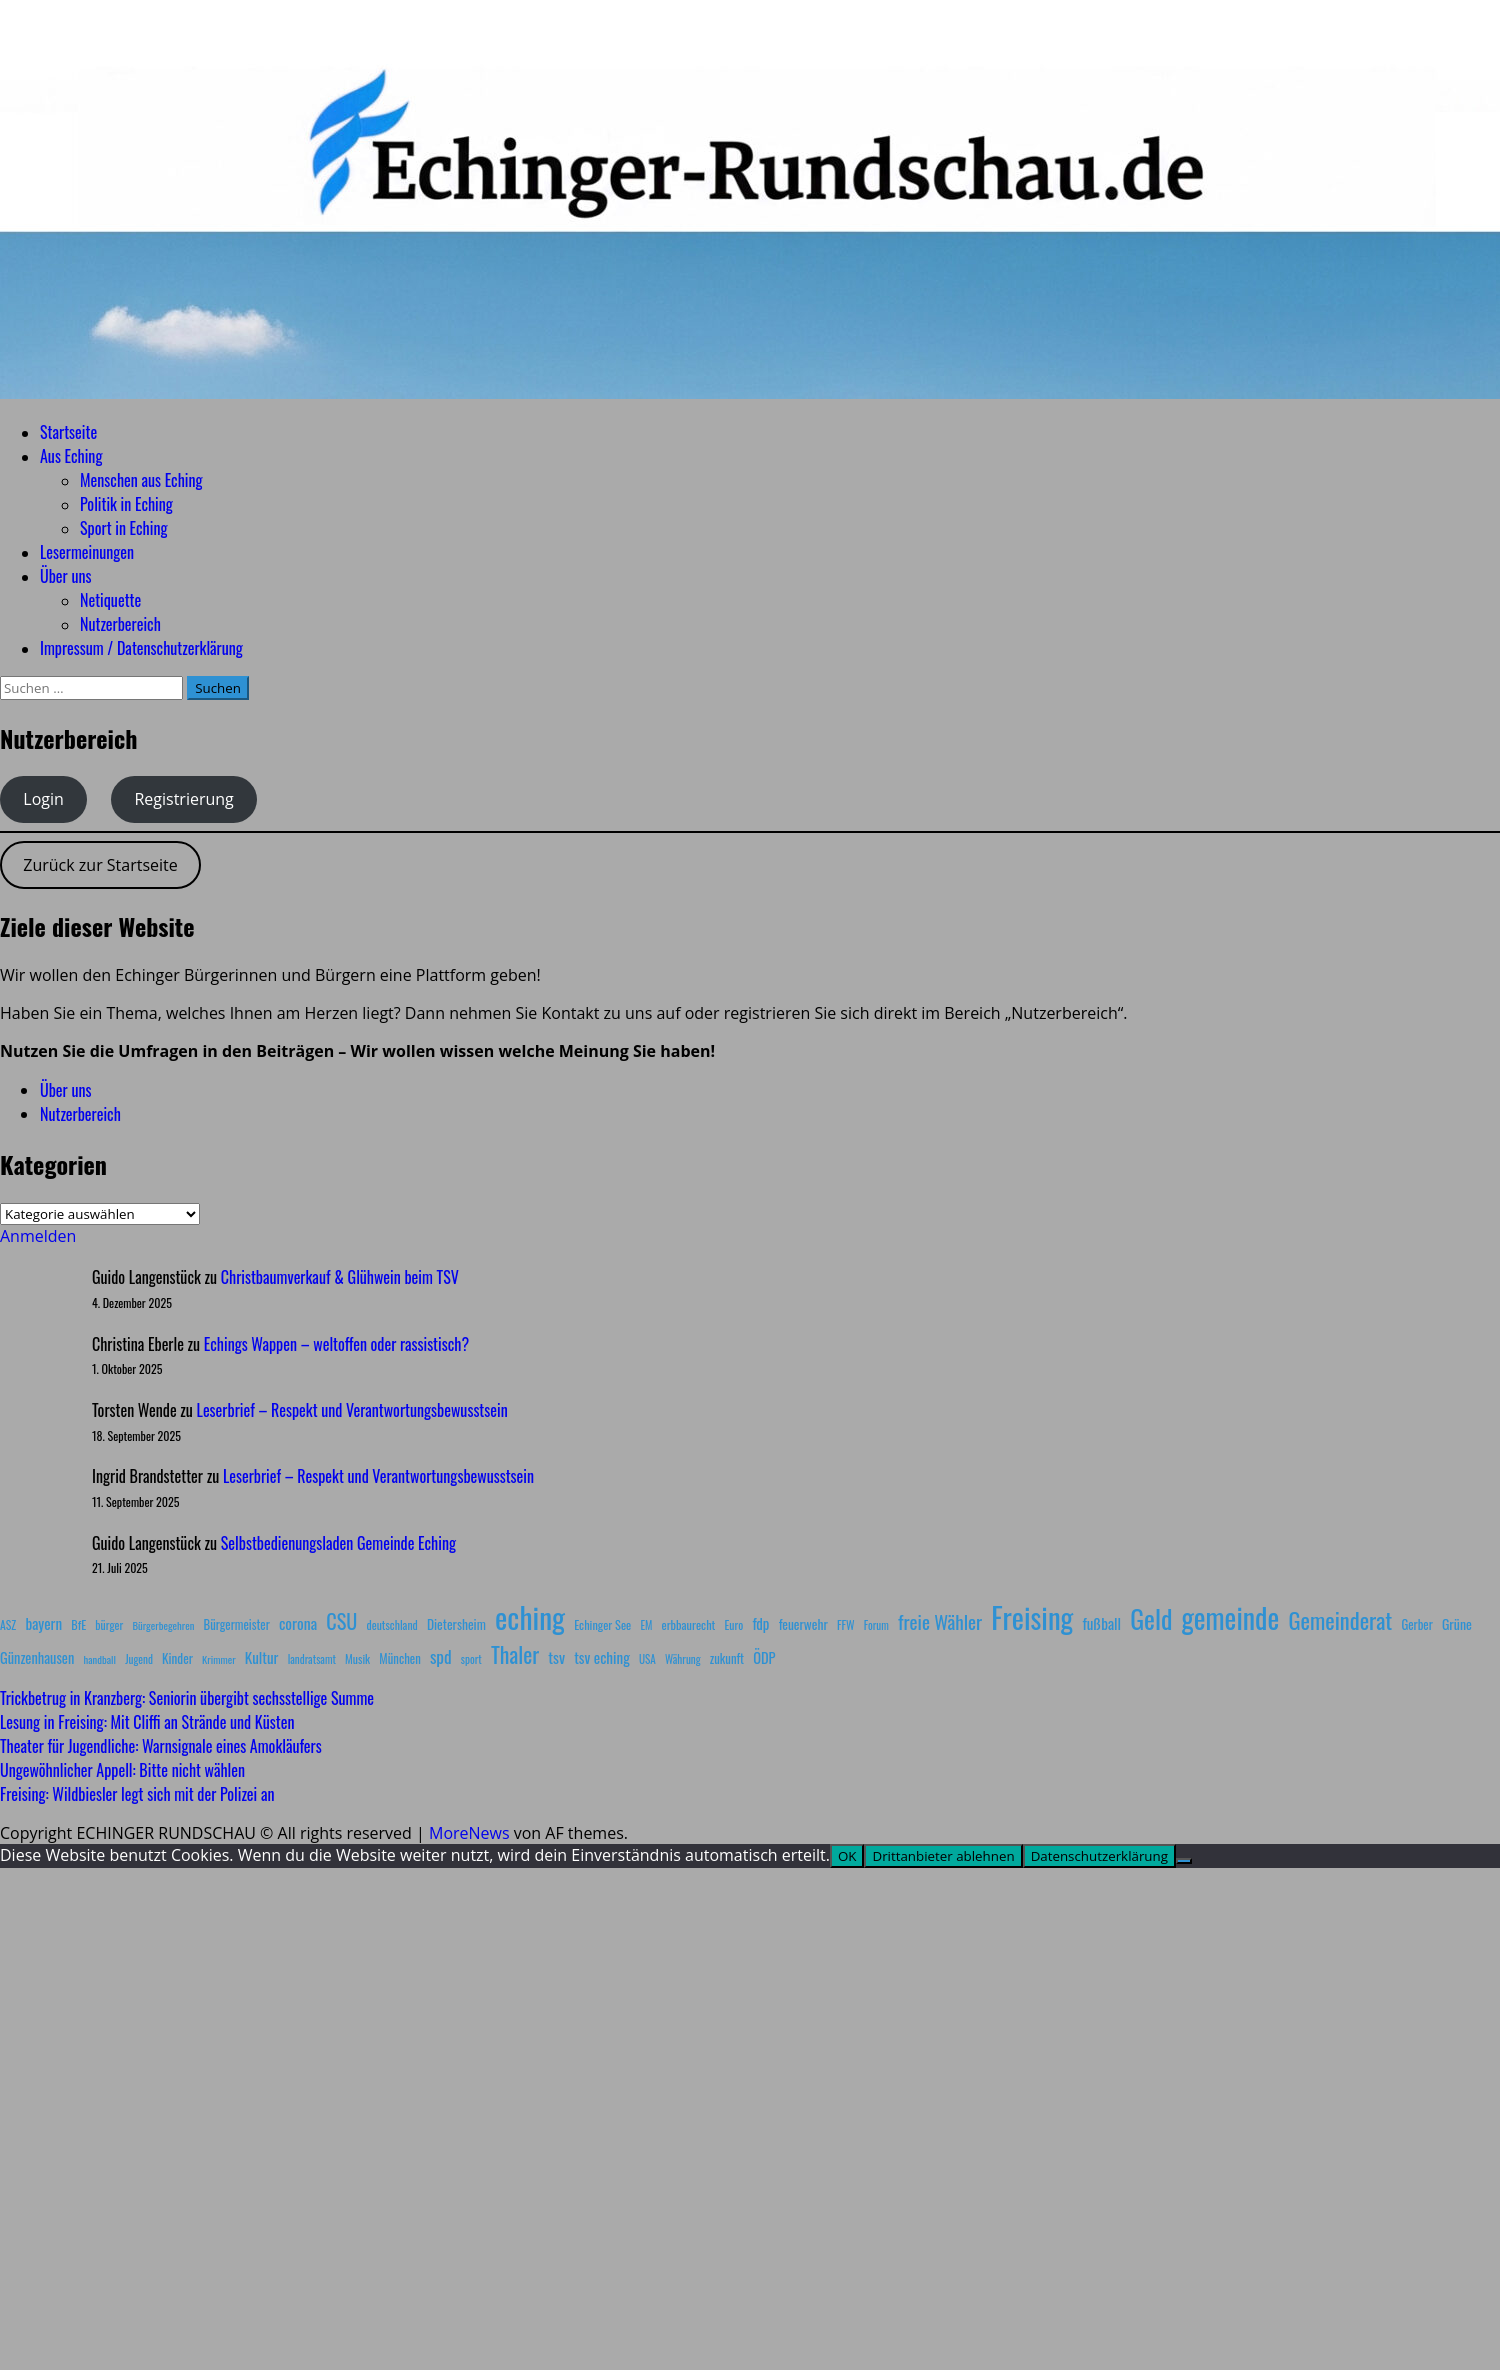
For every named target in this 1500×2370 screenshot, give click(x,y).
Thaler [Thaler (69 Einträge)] (515, 1654)
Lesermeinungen (87, 552)
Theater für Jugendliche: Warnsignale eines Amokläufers (161, 1746)
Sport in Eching (123, 528)
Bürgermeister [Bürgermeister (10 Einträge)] (236, 1624)
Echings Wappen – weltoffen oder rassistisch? (336, 1344)
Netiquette (110, 600)
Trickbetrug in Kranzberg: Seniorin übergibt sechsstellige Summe (187, 1698)
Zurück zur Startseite (100, 865)
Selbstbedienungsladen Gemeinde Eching (338, 1543)
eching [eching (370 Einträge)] (530, 1616)
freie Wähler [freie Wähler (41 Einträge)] (940, 1621)
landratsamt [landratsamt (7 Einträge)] (312, 1659)
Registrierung (183, 799)
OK (847, 1856)
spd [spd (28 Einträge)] (441, 1656)
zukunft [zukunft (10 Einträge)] (727, 1658)
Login (43, 799)
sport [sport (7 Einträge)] (471, 1659)
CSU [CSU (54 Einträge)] (341, 1621)
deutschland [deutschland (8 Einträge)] (392, 1624)
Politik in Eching (126, 504)
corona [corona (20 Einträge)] (298, 1623)
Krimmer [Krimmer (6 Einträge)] (219, 1659)
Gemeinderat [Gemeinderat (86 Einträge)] (1340, 1619)
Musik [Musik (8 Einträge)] (357, 1658)
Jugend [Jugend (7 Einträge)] (139, 1659)
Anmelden (38, 1236)
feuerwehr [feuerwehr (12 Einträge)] (803, 1624)
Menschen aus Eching (141, 480)
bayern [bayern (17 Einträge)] (43, 1623)
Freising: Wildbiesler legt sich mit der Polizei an (137, 1794)
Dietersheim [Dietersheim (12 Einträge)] (456, 1624)
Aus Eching (71, 456)
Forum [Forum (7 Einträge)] (876, 1625)
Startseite (68, 432)
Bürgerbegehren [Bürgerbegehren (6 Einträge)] (163, 1625)
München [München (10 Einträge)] (399, 1658)
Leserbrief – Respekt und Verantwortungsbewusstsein (352, 1410)
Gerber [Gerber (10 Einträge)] (1416, 1624)
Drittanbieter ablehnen (943, 1856)
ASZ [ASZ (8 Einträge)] (8, 1624)
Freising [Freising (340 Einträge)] (1032, 1617)
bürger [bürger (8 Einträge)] (109, 1624)
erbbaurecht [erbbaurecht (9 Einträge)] (689, 1624)
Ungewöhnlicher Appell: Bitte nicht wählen (122, 1770)
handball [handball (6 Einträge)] (99, 1659)
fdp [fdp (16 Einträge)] (760, 1623)
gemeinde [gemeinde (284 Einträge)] (1231, 1617)
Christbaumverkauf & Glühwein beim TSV (340, 1277)
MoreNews (469, 1833)
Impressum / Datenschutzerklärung (141, 648)
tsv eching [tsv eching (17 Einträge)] (602, 1657)
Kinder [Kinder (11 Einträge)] (177, 1658)
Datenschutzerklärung (1099, 1856)
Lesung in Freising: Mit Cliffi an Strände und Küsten (147, 1722)
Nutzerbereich (120, 624)
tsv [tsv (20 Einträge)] (556, 1657)
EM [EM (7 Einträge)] (646, 1625)
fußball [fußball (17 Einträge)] (1102, 1623)
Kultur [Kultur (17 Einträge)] (262, 1657)
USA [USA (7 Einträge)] (647, 1659)
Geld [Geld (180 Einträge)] (1151, 1618)
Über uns (65, 576)
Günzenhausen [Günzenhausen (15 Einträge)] (37, 1657)
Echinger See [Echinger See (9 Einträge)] (602, 1624)
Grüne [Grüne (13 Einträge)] (1457, 1623)
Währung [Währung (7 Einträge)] (683, 1659)
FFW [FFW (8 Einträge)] (846, 1624)
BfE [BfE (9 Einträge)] (78, 1624)
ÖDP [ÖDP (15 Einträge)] (764, 1657)
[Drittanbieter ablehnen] (1184, 1861)
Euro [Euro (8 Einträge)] (734, 1624)
